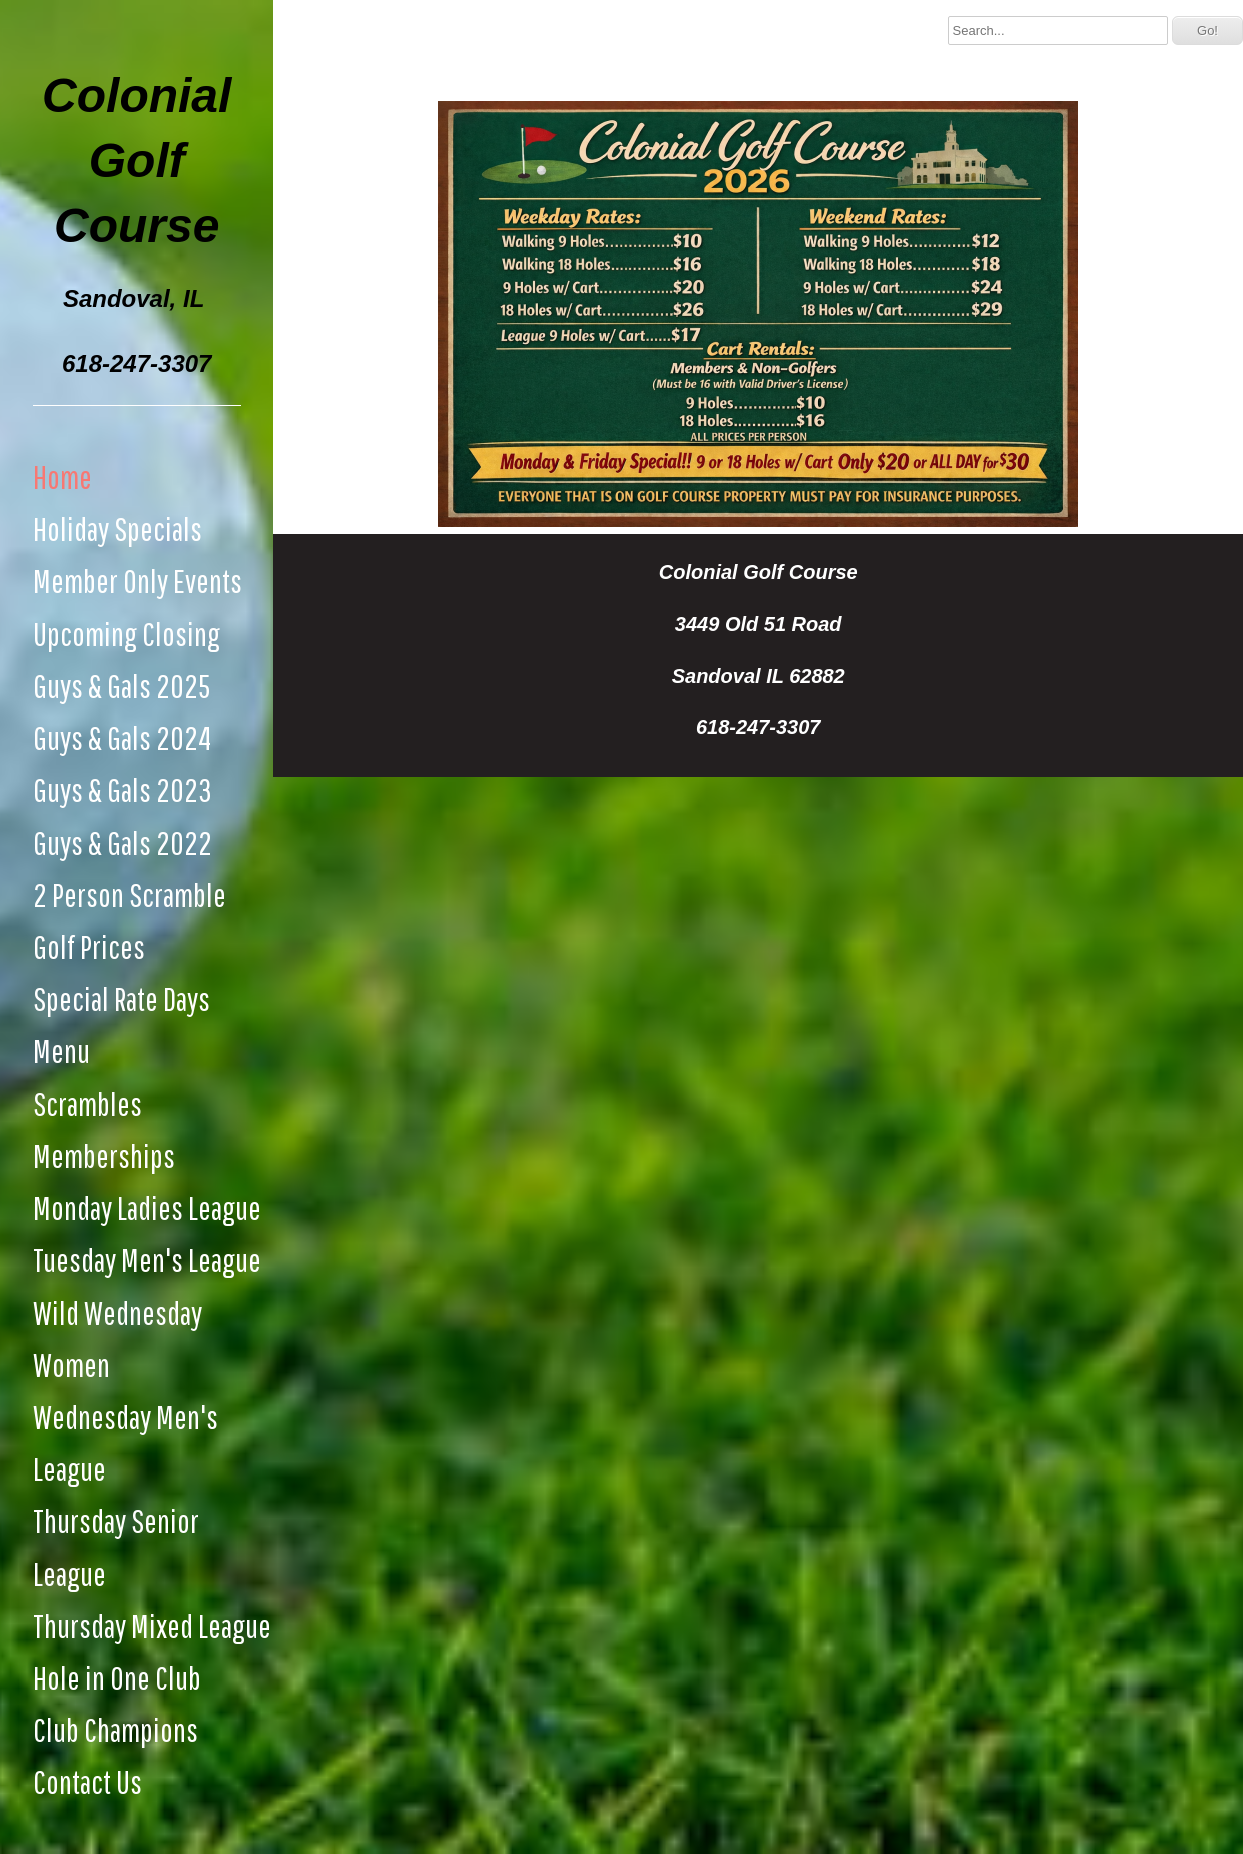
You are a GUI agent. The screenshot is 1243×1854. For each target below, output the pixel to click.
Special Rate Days (121, 998)
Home (62, 476)
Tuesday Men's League (147, 1259)
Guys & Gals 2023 (122, 789)
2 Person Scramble (129, 894)
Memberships (104, 1155)
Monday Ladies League (147, 1207)
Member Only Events (137, 580)
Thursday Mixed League (152, 1625)
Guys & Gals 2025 (121, 685)
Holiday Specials (117, 528)
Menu (61, 1050)
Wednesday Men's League (125, 1442)
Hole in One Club (117, 1677)
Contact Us (87, 1781)
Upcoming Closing (126, 633)
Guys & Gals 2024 (122, 737)
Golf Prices (89, 946)
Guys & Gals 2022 (122, 842)
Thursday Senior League (116, 1546)
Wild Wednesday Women (117, 1338)
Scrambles (87, 1103)
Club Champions (115, 1729)
